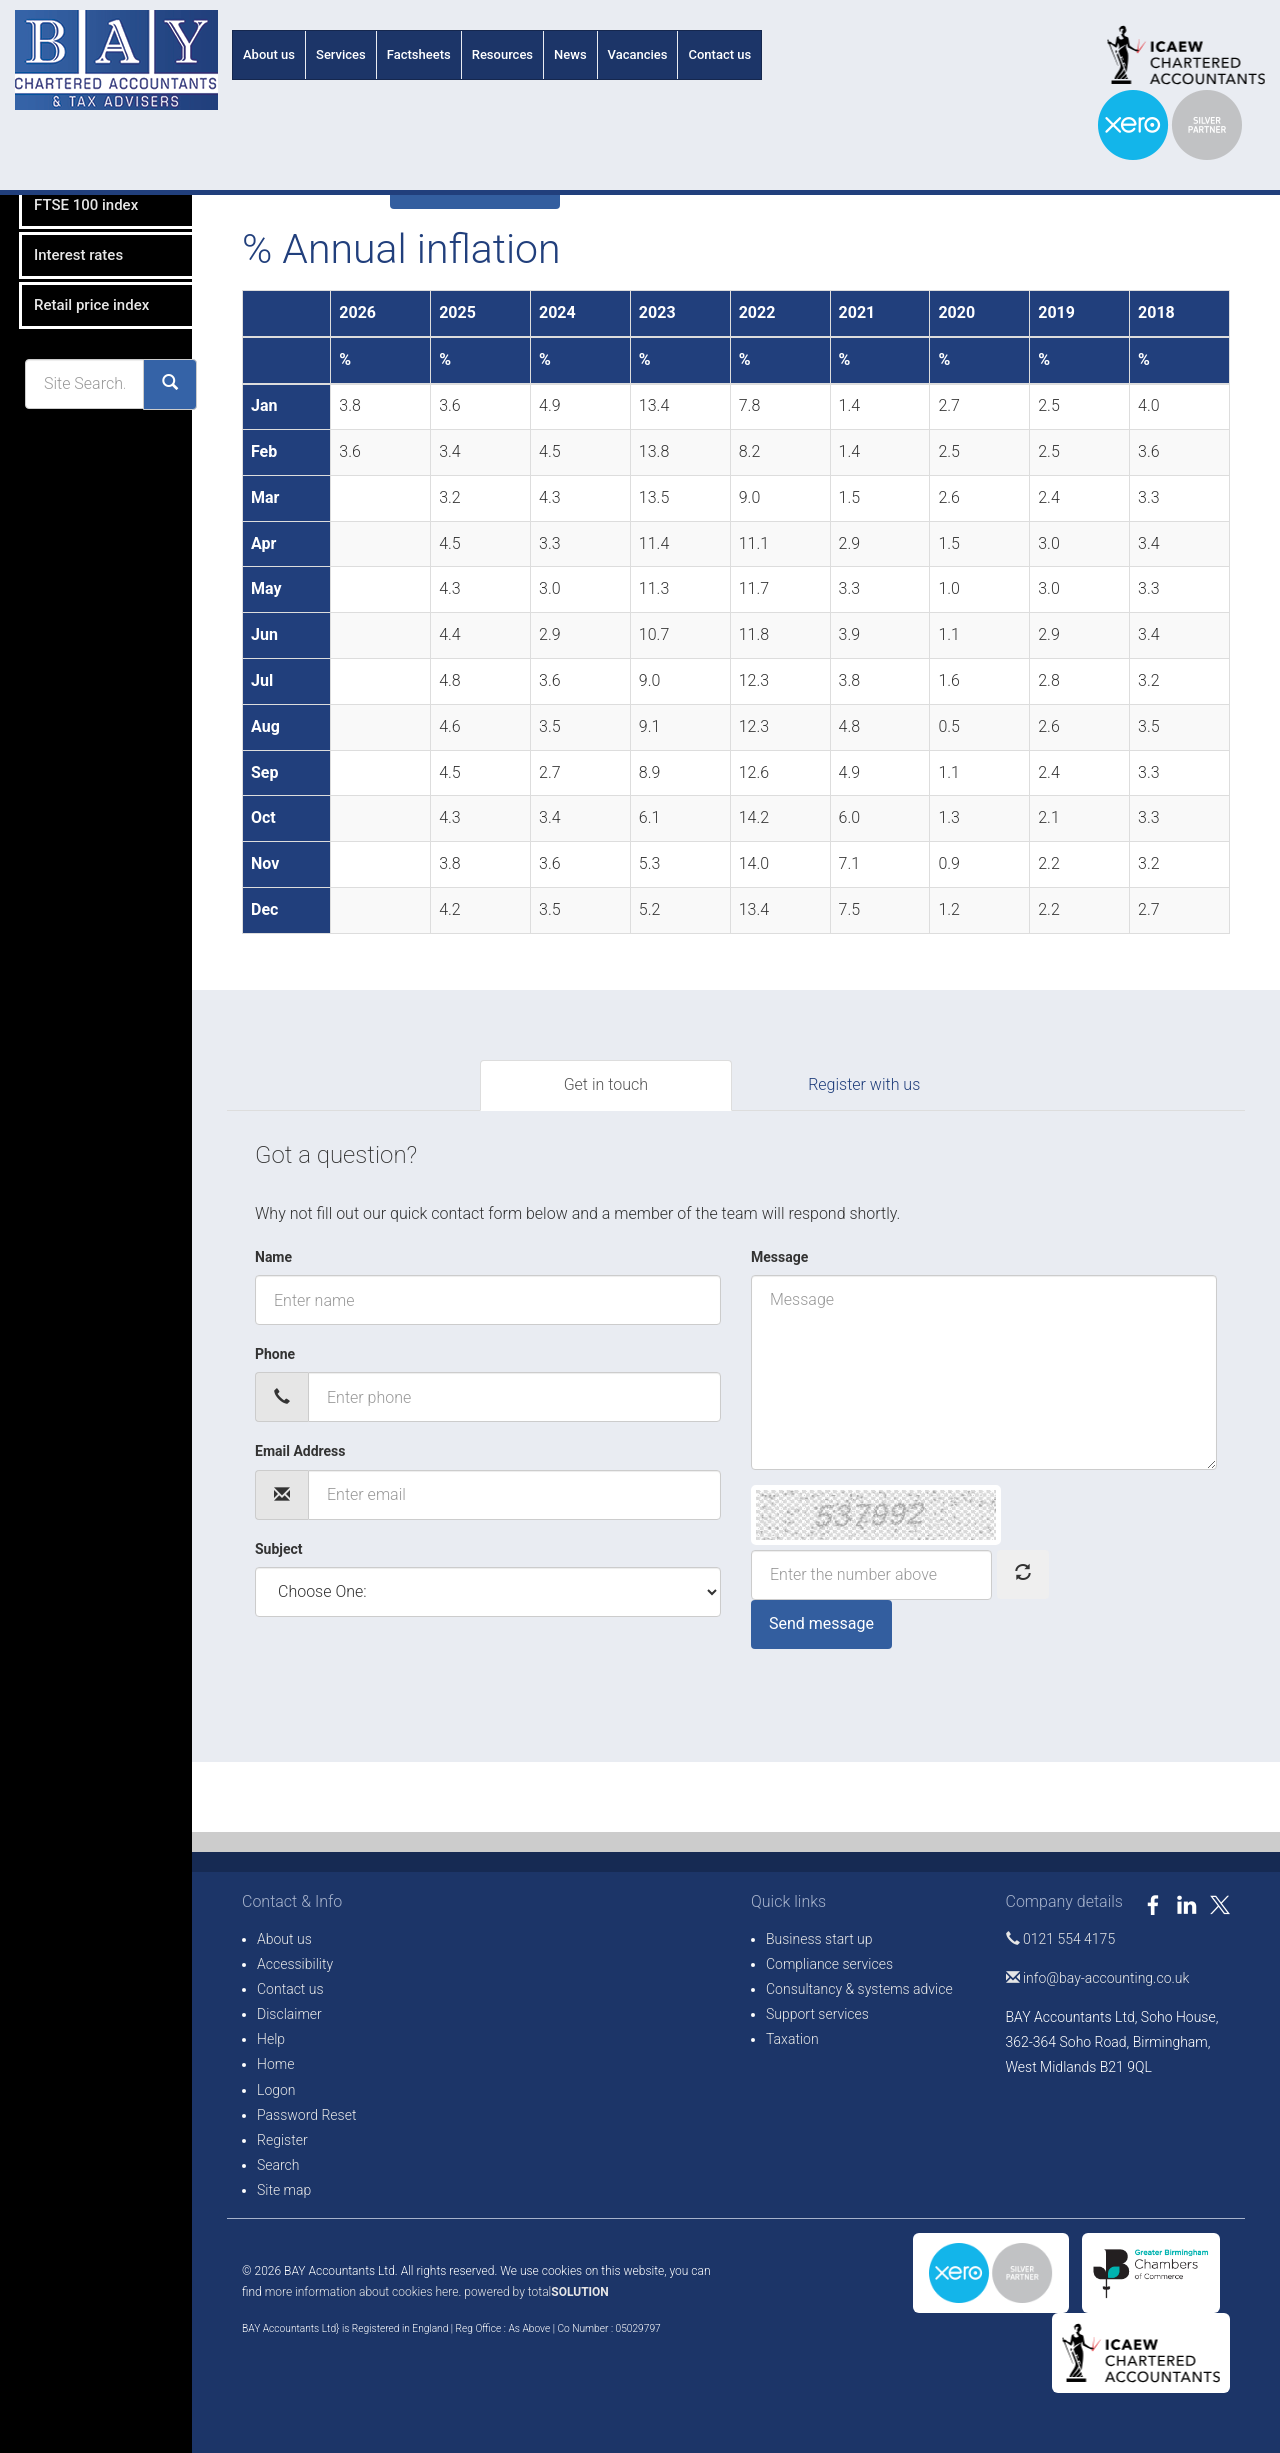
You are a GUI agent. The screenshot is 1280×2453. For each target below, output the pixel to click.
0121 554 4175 (1061, 1939)
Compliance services (829, 1964)
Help (271, 2039)
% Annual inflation (79, 220)
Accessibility (295, 1964)
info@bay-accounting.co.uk (1098, 1978)
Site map (284, 2190)
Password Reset (306, 2115)
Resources (502, 54)
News (570, 54)
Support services (817, 2014)
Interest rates (63, 370)
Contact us (719, 54)
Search (278, 2165)
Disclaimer (289, 2014)
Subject (279, 1549)
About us (269, 54)
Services (341, 54)
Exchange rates (70, 270)
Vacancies (638, 54)
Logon (276, 2090)
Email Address (300, 1451)
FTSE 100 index (71, 320)
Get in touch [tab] (606, 1084)
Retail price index (76, 420)
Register (282, 2140)
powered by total (536, 2292)
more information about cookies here (362, 2292)
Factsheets (419, 54)
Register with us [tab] (864, 1084)
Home (275, 2064)
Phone (275, 1354)
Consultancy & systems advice (859, 1989)
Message (779, 1257)
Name (273, 1257)
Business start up (819, 1939)
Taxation (792, 2039)
